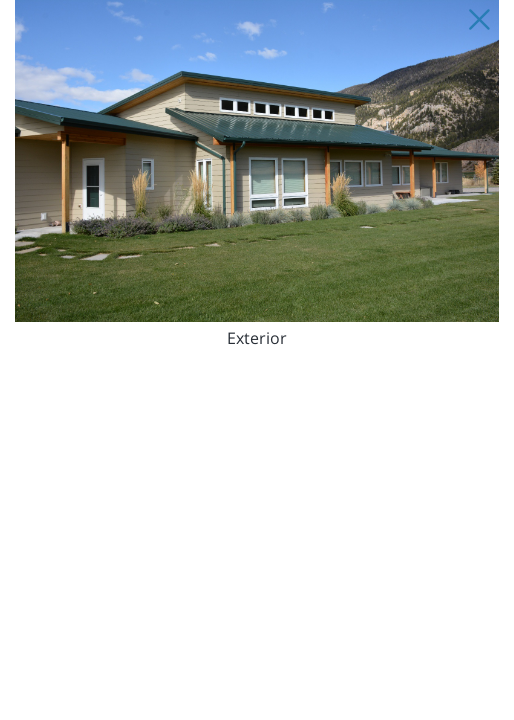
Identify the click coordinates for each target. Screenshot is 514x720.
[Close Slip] (479, 20)
